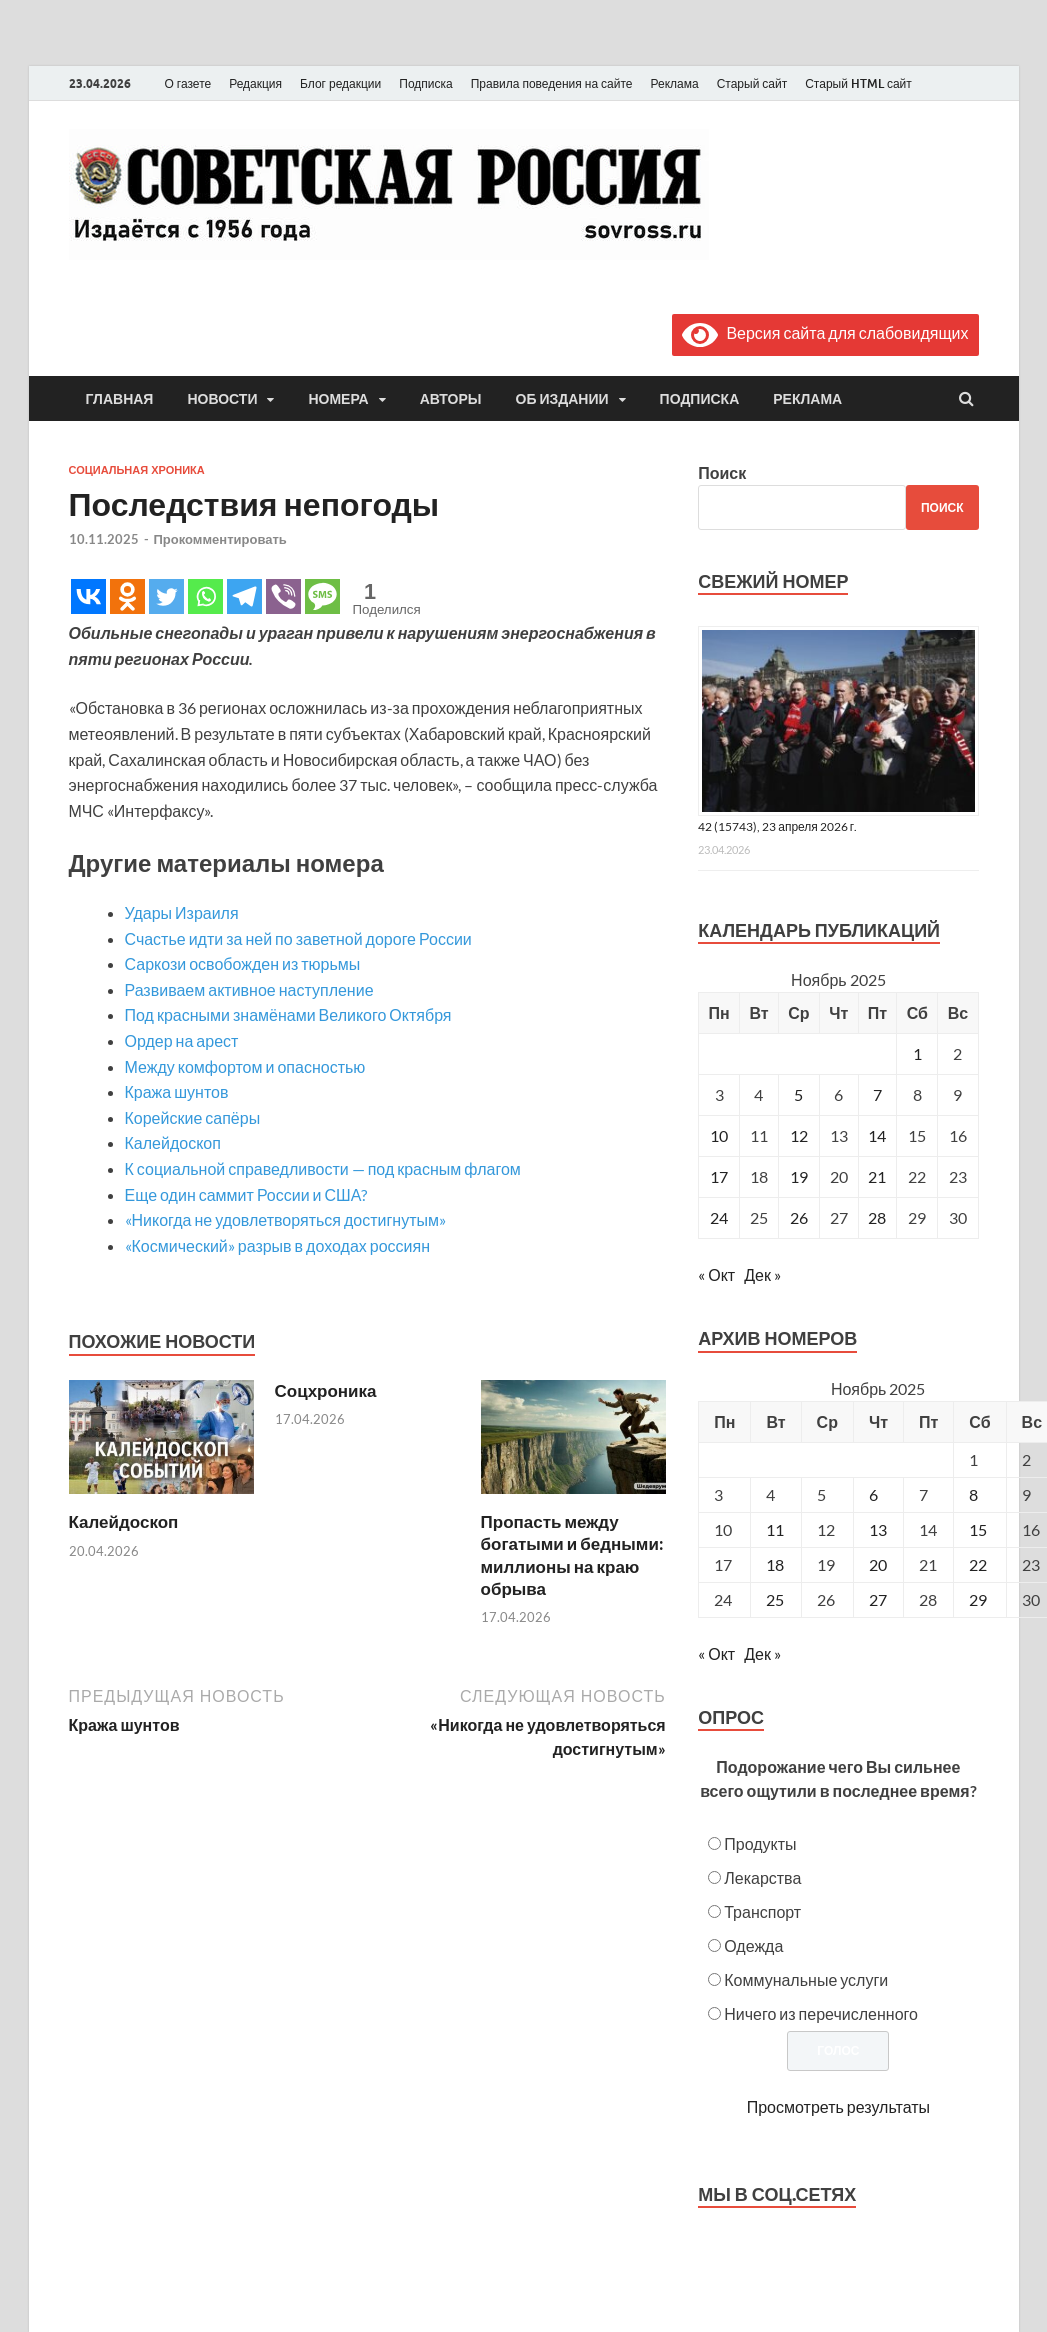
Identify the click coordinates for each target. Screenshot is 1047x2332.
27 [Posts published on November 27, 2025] (878, 1599)
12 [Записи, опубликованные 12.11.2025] (799, 1135)
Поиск (722, 472)
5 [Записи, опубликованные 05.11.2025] (798, 1094)
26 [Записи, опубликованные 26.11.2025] (799, 1217)
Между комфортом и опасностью (245, 1066)
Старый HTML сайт (858, 83)
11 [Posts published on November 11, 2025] (775, 1529)
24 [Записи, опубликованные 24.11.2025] (719, 1217)
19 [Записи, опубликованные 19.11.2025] (799, 1176)
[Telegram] (244, 596)
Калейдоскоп (173, 1142)
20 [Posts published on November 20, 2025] (878, 1564)
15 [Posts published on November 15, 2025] (978, 1529)
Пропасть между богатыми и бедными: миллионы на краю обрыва (572, 1554)
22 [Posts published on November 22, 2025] (978, 1564)
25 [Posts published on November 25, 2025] (775, 1599)
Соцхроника (326, 1390)
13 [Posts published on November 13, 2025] (878, 1529)
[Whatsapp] (205, 596)
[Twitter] (166, 596)
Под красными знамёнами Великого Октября (288, 1014)
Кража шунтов (177, 1091)
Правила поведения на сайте (552, 83)
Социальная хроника (137, 470)
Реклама (674, 83)
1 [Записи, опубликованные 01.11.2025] (917, 1053)
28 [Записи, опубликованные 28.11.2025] (877, 1217)
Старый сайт (752, 83)
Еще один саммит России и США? (246, 1194)
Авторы (451, 399)
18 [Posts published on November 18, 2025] (775, 1564)
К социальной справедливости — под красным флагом (323, 1168)
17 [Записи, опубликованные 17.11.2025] (719, 1176)
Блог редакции (340, 83)
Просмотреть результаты (838, 2106)
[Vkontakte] (88, 596)
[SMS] (322, 596)
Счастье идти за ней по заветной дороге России (298, 938)
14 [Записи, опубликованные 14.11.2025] (877, 1135)
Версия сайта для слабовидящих (825, 332)
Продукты (760, 1843)
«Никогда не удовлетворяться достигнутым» (285, 1219)
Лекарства (762, 1877)
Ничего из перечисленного (821, 2013)
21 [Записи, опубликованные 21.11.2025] (877, 1176)
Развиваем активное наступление (249, 989)
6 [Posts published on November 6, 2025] (873, 1494)
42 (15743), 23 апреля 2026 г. (777, 826)
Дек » (762, 1274)
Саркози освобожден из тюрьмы (243, 963)
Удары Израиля (182, 912)
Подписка (425, 83)
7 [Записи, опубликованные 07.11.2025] (877, 1094)
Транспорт (762, 1911)
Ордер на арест (182, 1040)
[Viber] (283, 596)
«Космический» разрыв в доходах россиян (278, 1245)
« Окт (716, 1274)
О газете (188, 83)
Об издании (562, 399)
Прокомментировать (220, 539)
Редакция (255, 83)
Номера (338, 399)
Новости (222, 399)
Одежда (753, 1945)
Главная (120, 399)
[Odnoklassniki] (127, 596)
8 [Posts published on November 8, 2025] (973, 1494)
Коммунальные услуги (806, 1979)
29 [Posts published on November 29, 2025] (978, 1599)
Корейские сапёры (193, 1117)
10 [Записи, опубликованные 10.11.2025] (719, 1135)
